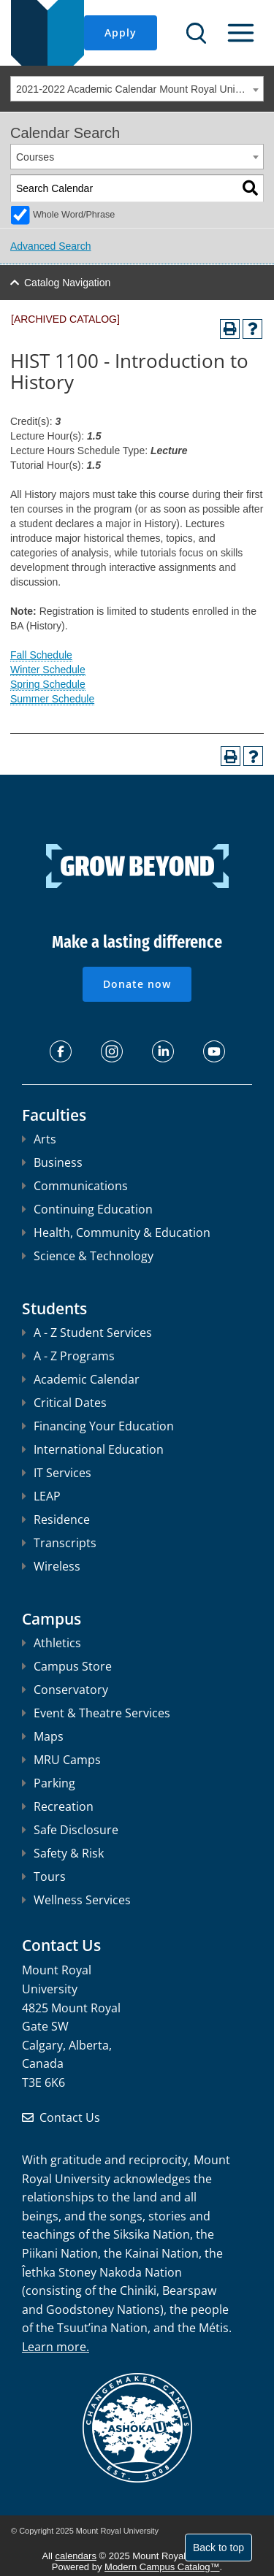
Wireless (51, 1566)
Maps (43, 1736)
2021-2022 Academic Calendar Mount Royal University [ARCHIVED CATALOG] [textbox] (139, 89)
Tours (44, 1876)
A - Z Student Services (87, 1333)
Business (52, 1162)
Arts (39, 1139)
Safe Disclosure (70, 1830)
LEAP (41, 1496)
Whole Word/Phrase (74, 215)
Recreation (58, 1806)
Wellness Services (76, 1900)
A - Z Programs (68, 1356)
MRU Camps (61, 1760)
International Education (93, 1449)
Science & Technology (87, 1256)
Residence (56, 1519)
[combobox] (137, 88)
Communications (75, 1186)
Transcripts (59, 1543)
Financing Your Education (98, 1426)
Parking (48, 1783)
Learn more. (55, 2347)
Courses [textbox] (35, 157)
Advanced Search (50, 246)
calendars (76, 2555)
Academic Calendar (81, 1379)
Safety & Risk (63, 1853)
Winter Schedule (47, 669)
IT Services (56, 1473)
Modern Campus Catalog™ (162, 2566)
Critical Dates (64, 1403)
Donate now (137, 984)
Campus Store (67, 1666)
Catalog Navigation (67, 282)
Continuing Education (87, 1209)
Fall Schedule (41, 655)
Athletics (51, 1643)
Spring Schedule (47, 684)
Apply (120, 32)
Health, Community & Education (116, 1232)
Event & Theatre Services (96, 1713)
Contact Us (69, 2117)
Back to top (218, 2547)
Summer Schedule (52, 699)
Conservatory (65, 1690)
